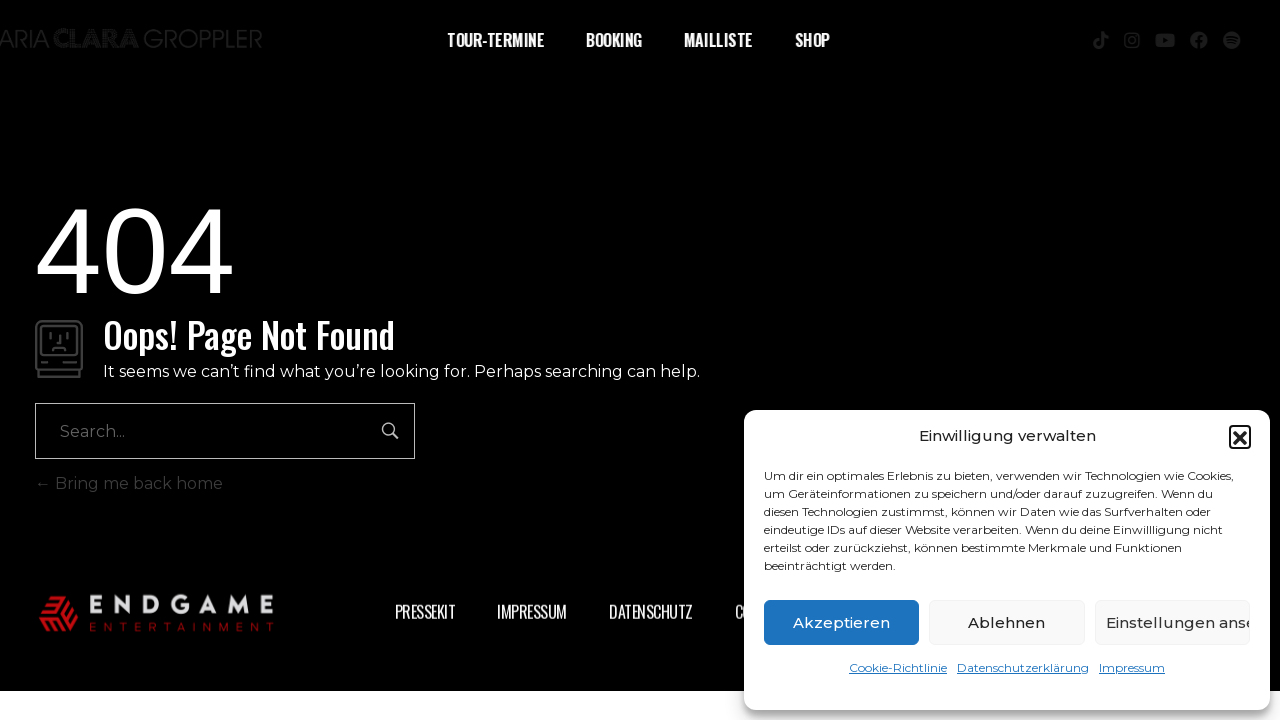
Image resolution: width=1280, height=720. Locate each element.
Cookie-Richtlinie (898, 667)
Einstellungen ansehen (1178, 622)
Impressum (1132, 667)
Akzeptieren (841, 622)
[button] (1240, 436)
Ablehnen (1006, 622)
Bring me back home (129, 483)
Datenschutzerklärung (1023, 667)
